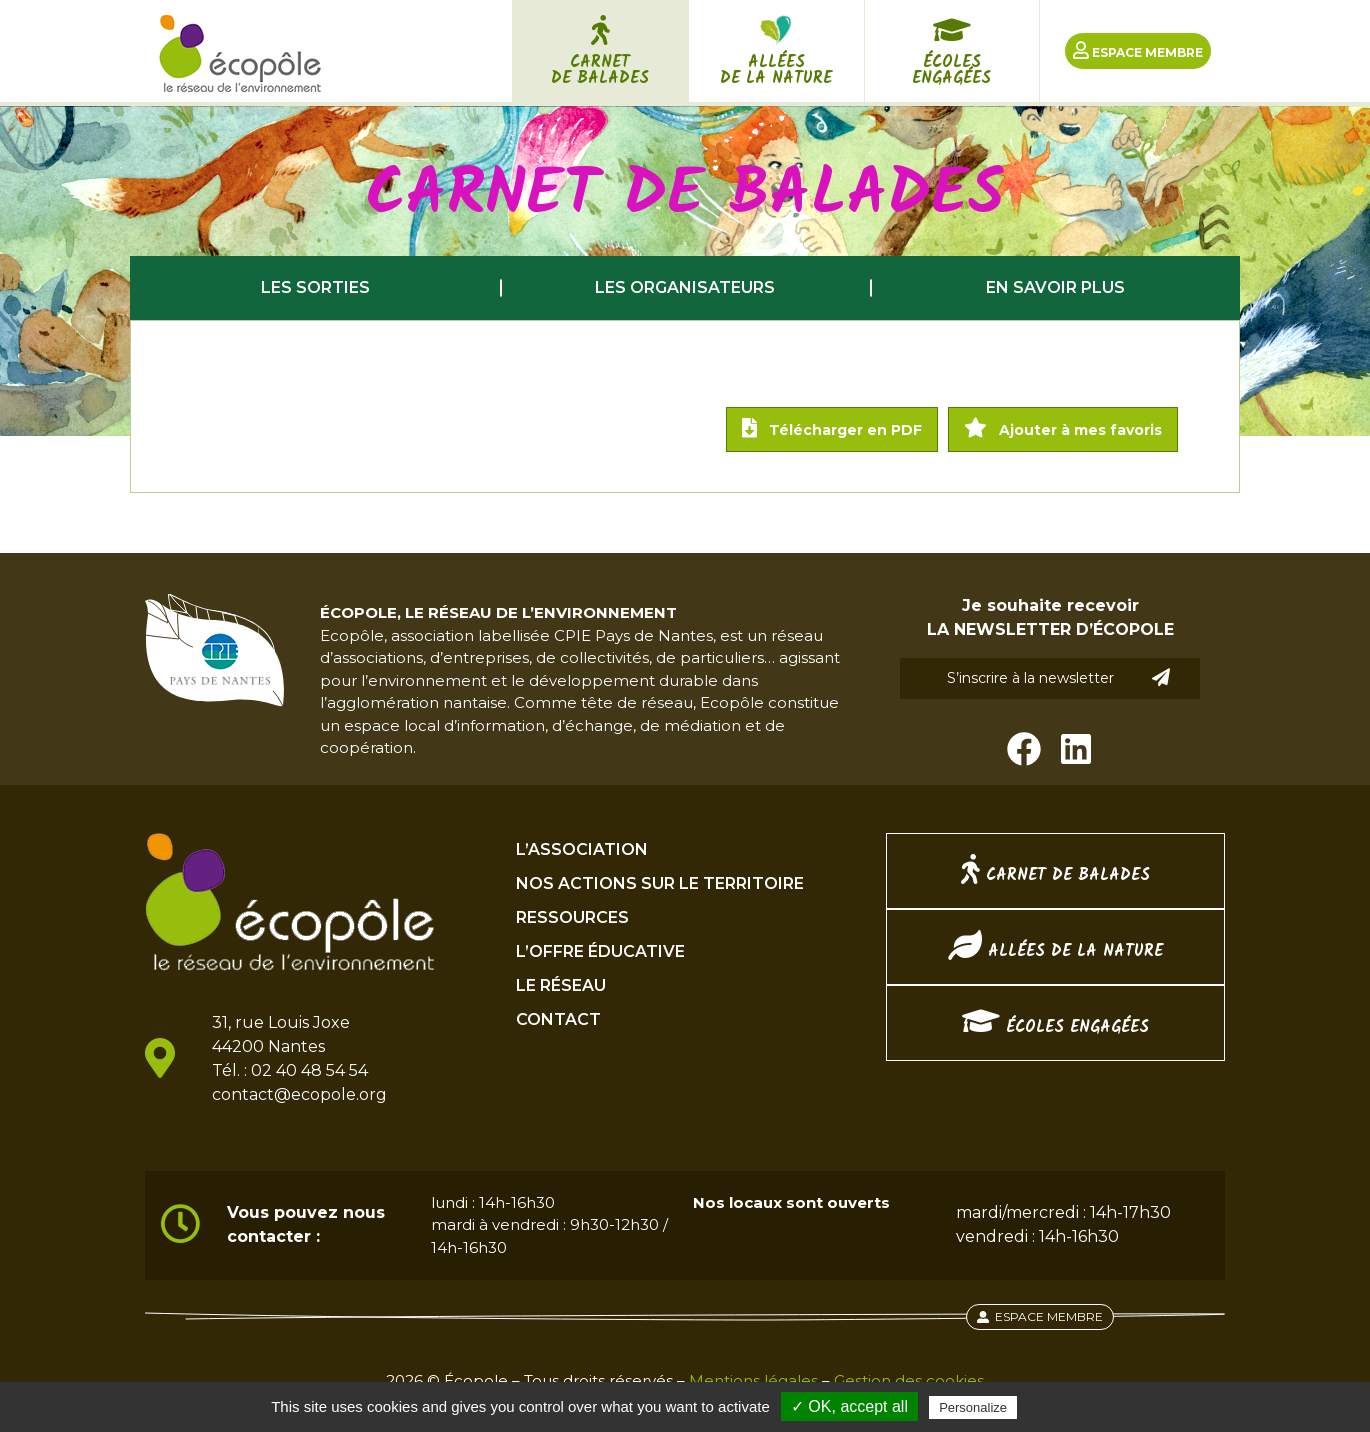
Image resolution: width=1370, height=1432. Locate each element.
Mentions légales (753, 1380)
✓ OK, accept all (849, 1406)
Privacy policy (1070, 1407)
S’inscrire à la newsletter (1059, 677)
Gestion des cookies (909, 1380)
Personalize (973, 1407)
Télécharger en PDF (832, 428)
